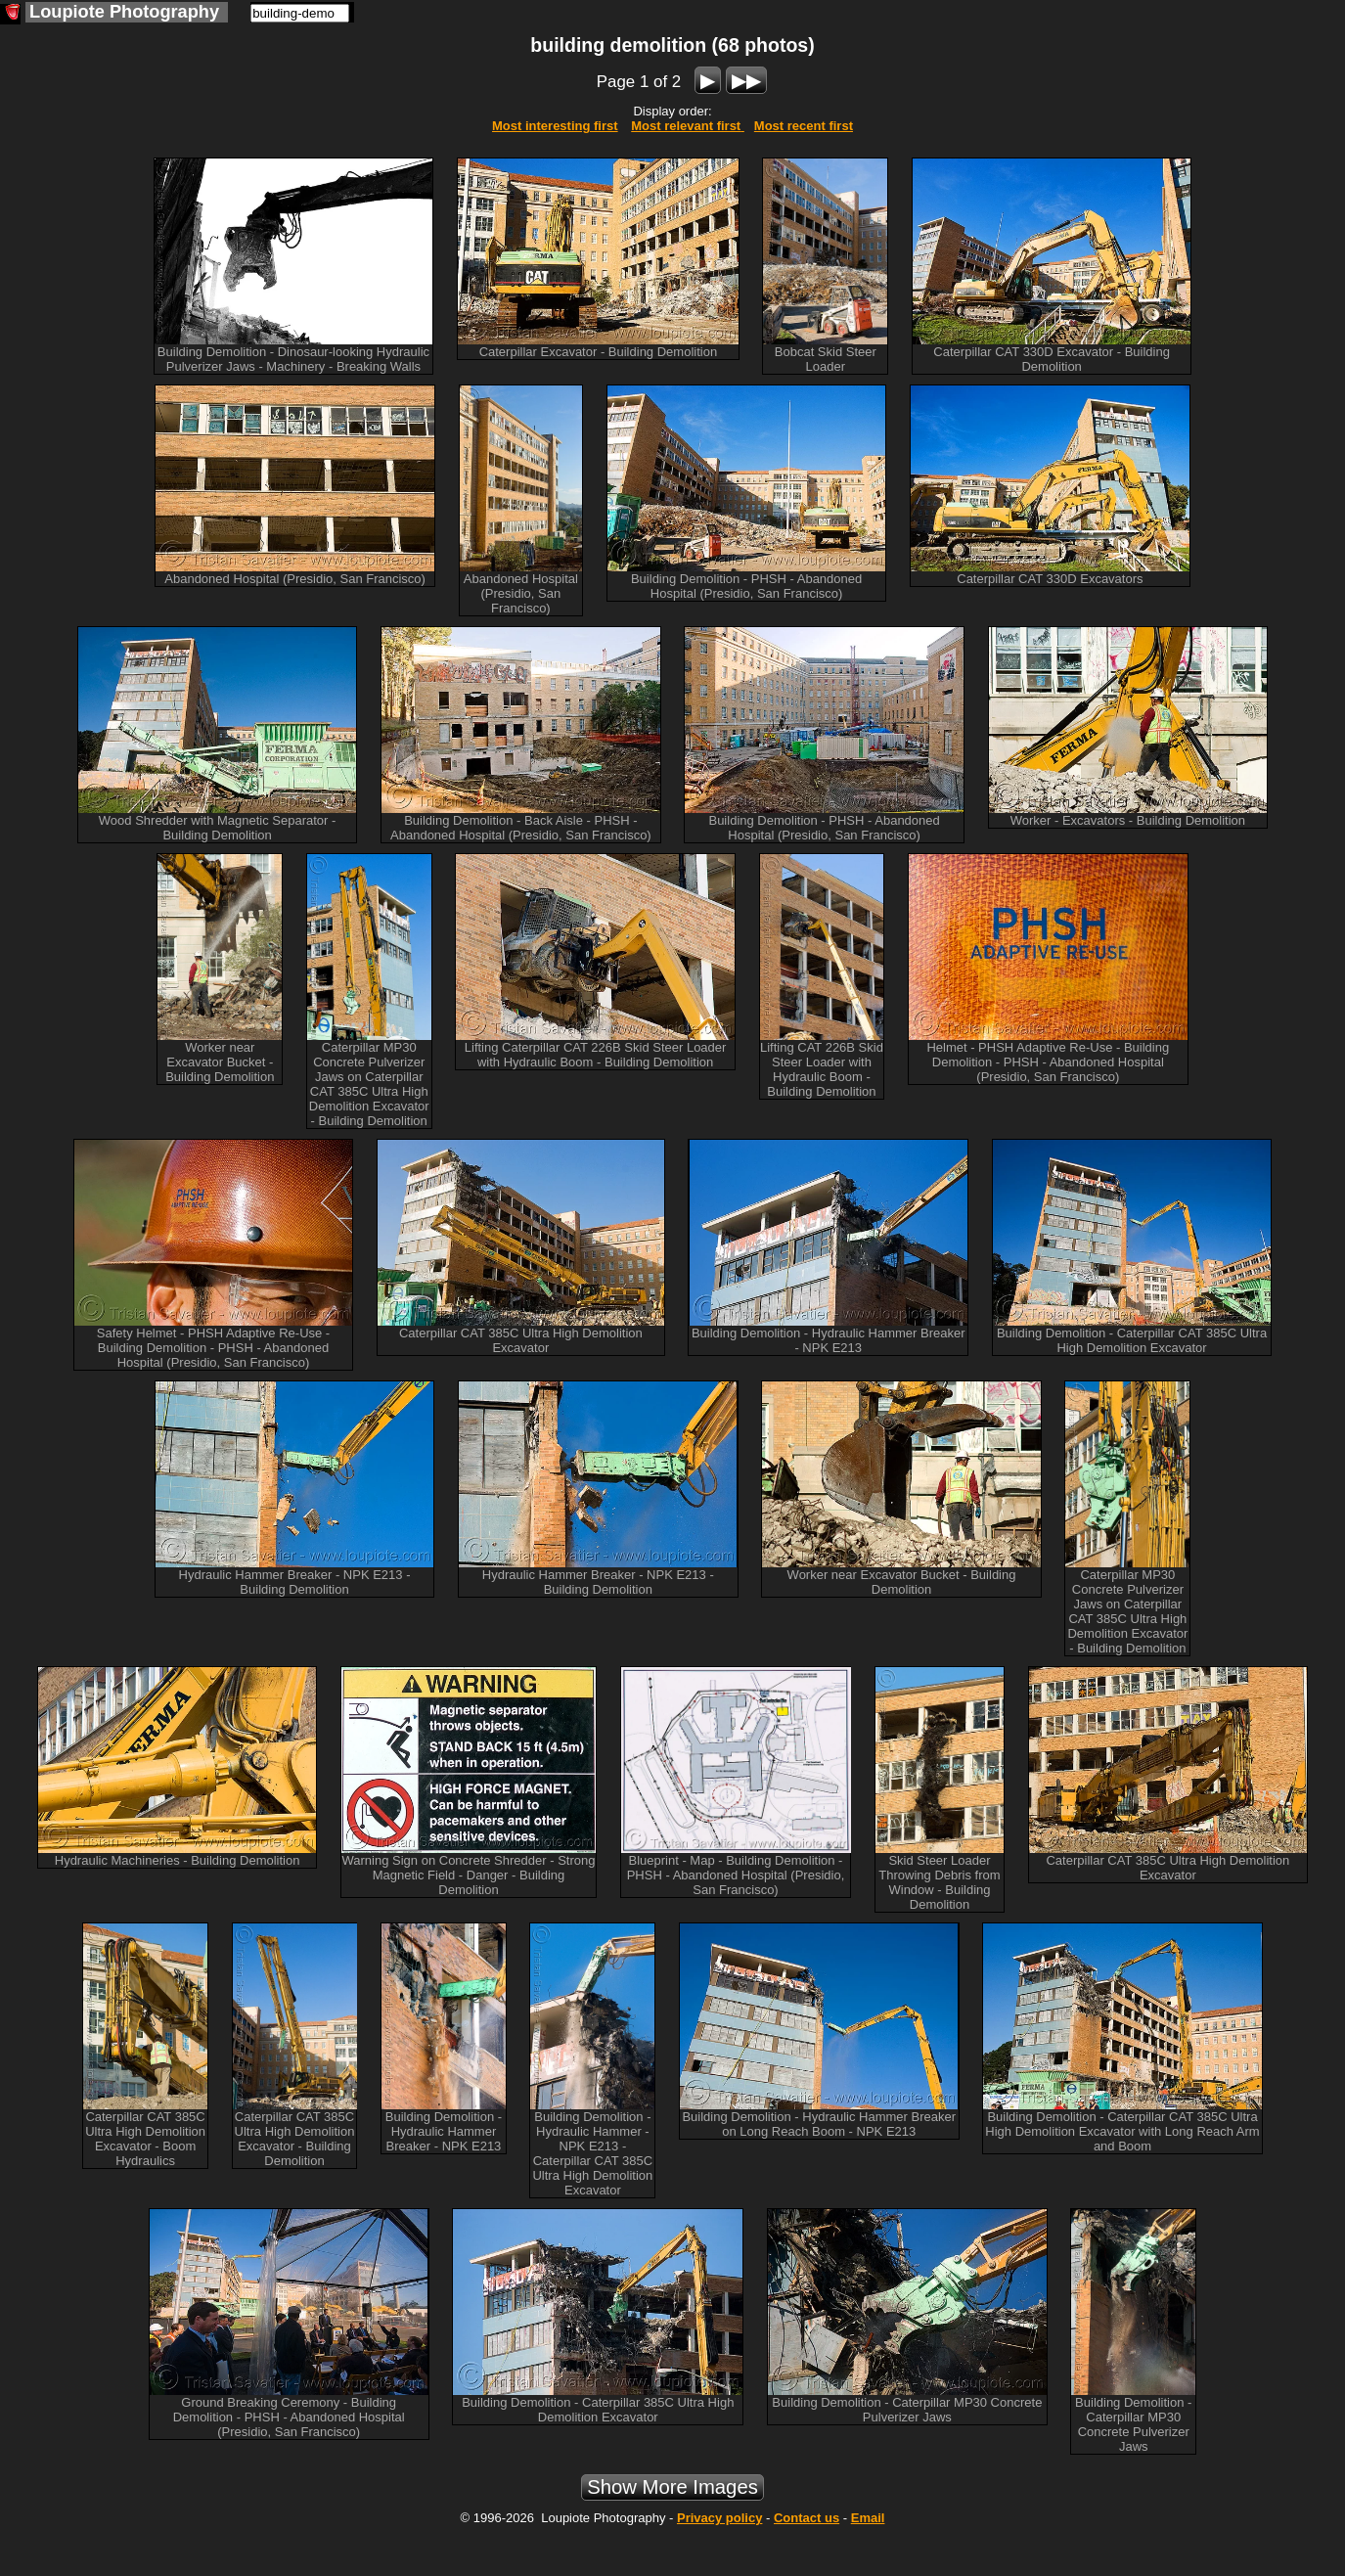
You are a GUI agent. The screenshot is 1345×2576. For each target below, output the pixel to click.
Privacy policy (719, 2517)
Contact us (806, 2517)
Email (868, 2517)
